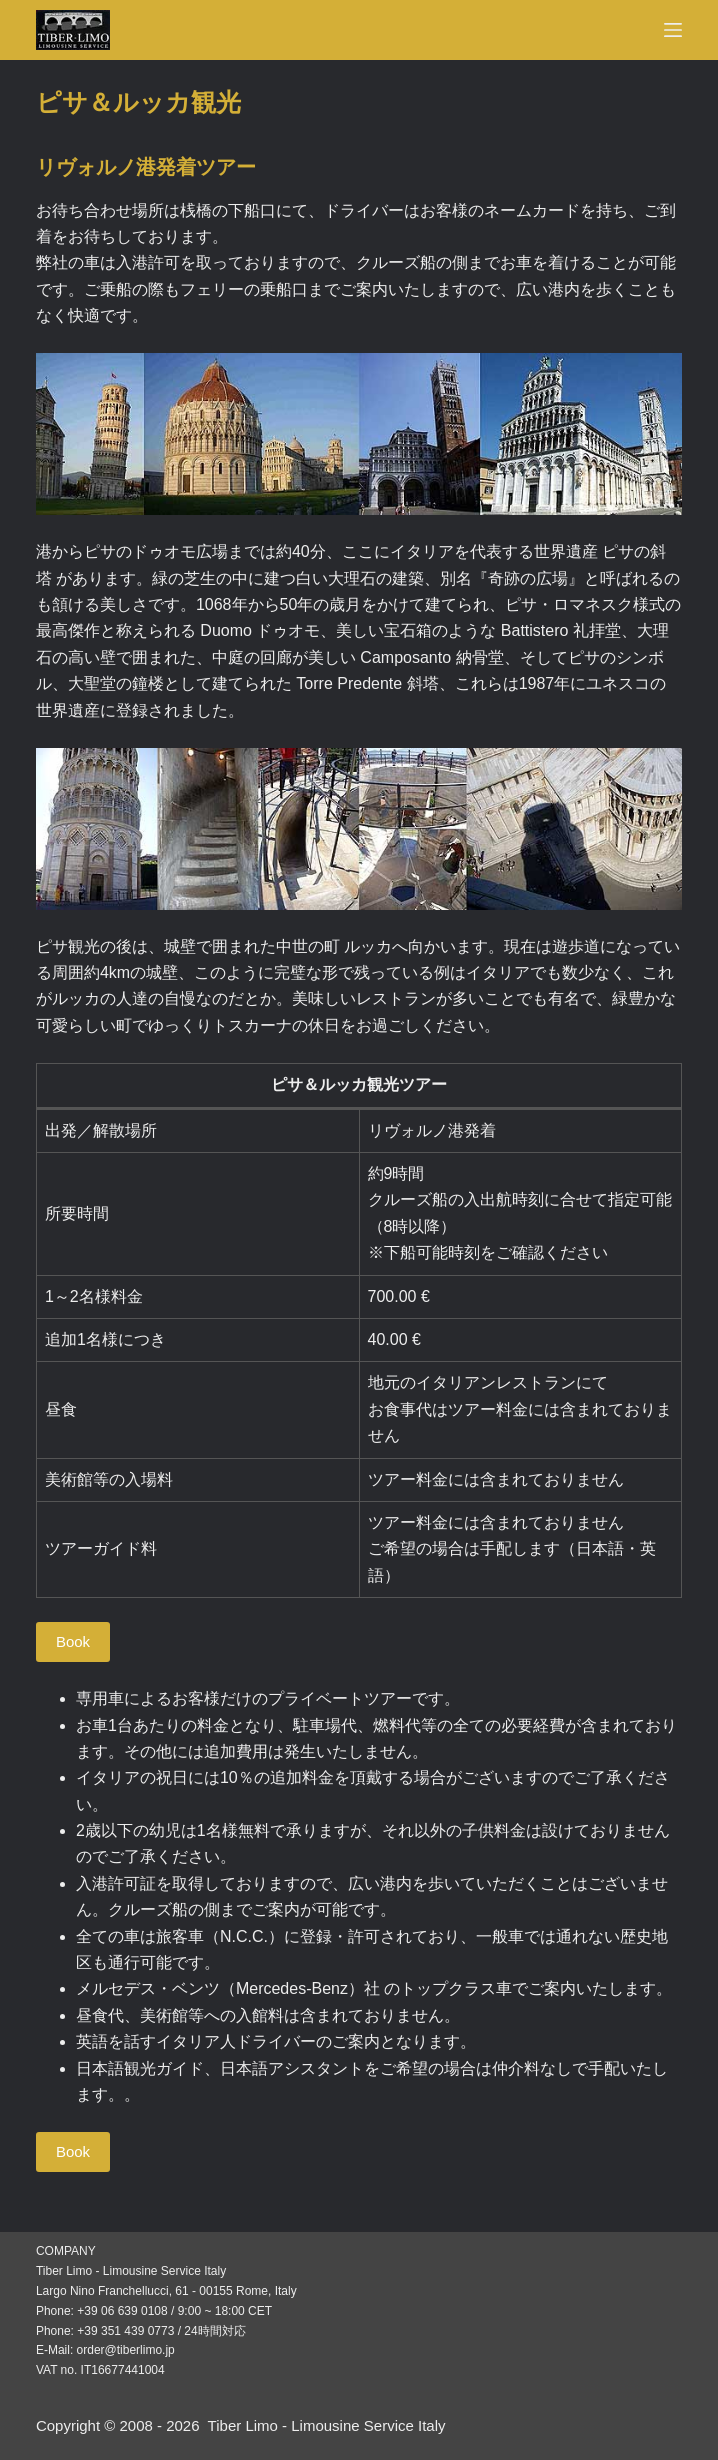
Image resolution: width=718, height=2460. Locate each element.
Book (73, 1641)
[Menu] (673, 30)
